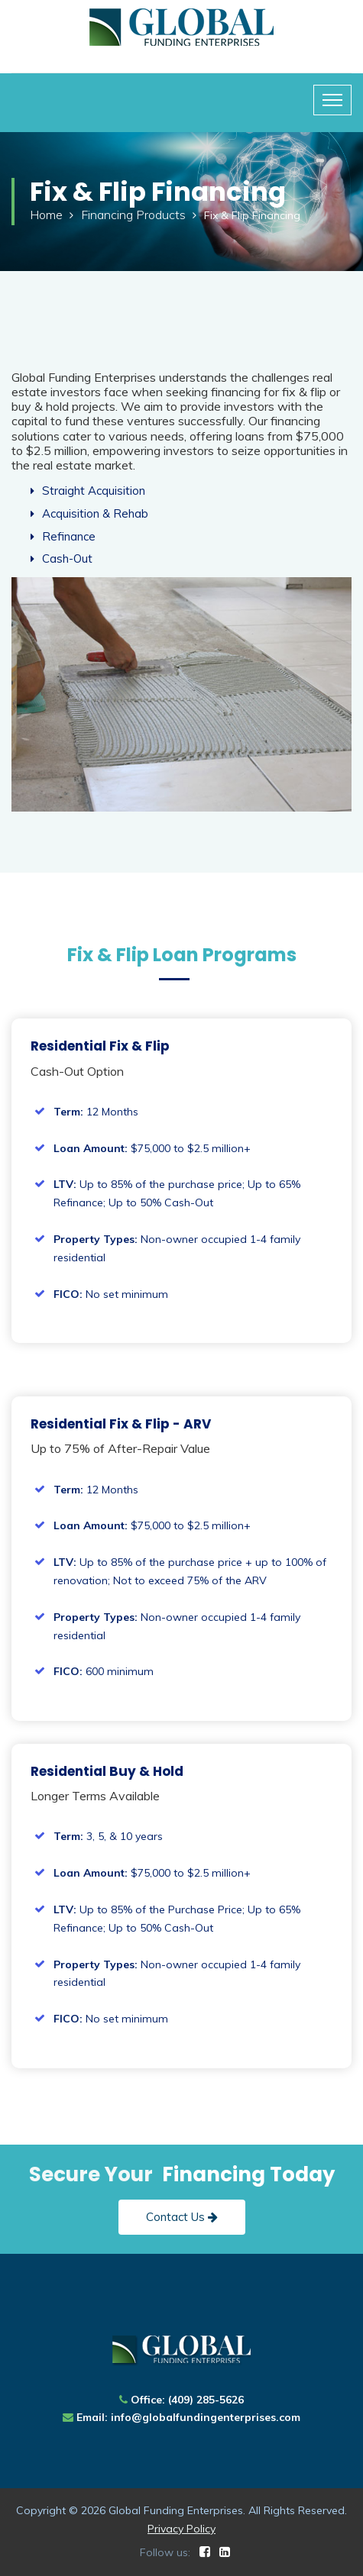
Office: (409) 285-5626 (187, 2400)
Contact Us (182, 2217)
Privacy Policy (181, 2529)
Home (46, 214)
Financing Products (133, 214)
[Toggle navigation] (332, 100)
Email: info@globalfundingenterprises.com (188, 2417)
